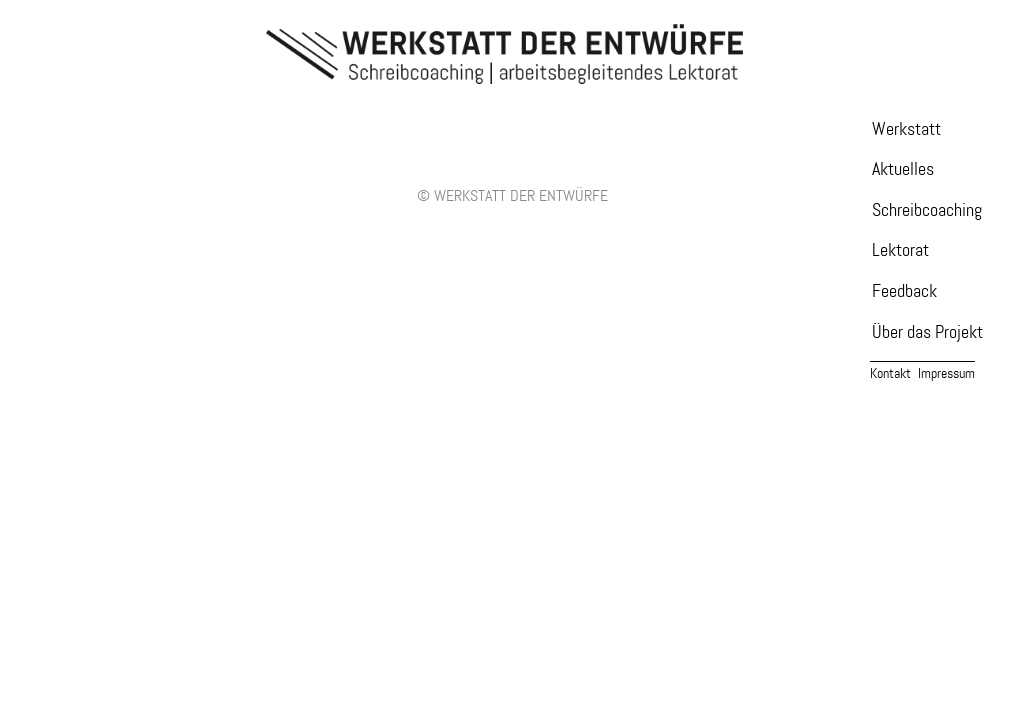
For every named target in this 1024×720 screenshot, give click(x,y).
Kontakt (890, 373)
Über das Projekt (927, 332)
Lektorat (900, 250)
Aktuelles (903, 169)
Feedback (904, 291)
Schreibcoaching (927, 210)
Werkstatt (906, 129)
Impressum (946, 373)
